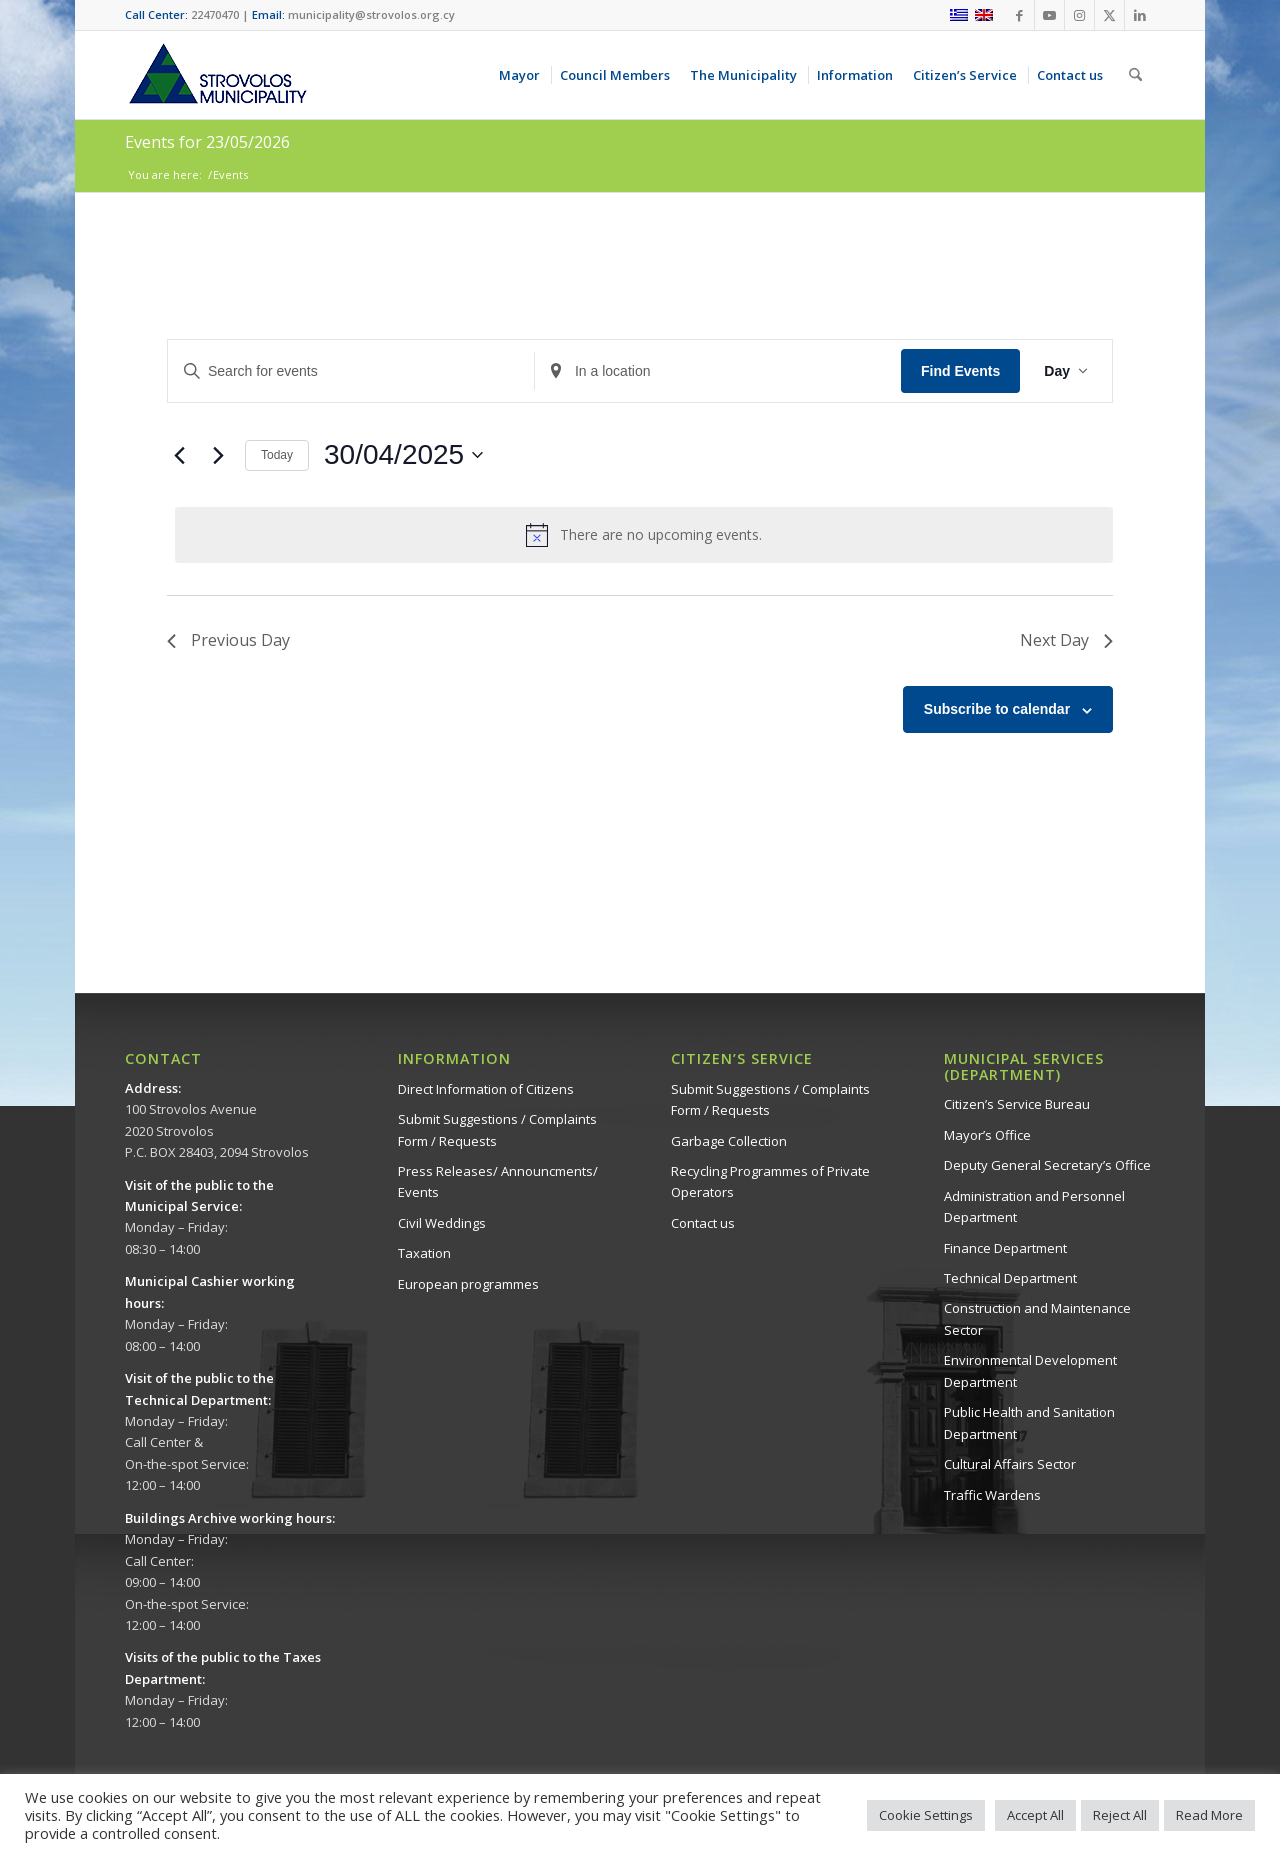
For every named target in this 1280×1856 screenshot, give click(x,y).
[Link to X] (1109, 15)
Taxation (424, 1253)
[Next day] (218, 455)
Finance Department (1005, 1248)
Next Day (1066, 640)
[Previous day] (179, 455)
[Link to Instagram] (1079, 15)
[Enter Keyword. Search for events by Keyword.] (351, 371)
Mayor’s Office (987, 1135)
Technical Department (1010, 1278)
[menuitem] (523, 75)
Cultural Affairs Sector (1010, 1464)
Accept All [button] (1035, 1815)
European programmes (468, 1284)
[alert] (644, 535)
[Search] (1135, 75)
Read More (1209, 1815)
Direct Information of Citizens (486, 1089)
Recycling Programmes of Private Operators (770, 1181)
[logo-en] (217, 75)
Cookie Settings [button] (926, 1815)
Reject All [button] (1120, 1815)
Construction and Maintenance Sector (1037, 1318)
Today (277, 455)
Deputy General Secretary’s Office (1047, 1165)
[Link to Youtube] (1049, 15)
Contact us (703, 1223)
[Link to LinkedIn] (1140, 15)
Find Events (960, 371)
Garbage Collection (729, 1141)
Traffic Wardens (992, 1495)
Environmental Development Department (1030, 1370)
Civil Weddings (442, 1223)
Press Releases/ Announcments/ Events (498, 1181)
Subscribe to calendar (997, 709)
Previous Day (228, 640)
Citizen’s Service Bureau (1017, 1104)
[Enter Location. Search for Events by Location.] (718, 371)
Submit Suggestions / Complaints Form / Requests (497, 1129)
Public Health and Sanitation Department (1029, 1422)
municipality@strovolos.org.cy (371, 14)
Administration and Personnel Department (1034, 1206)
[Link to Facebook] (1019, 15)
